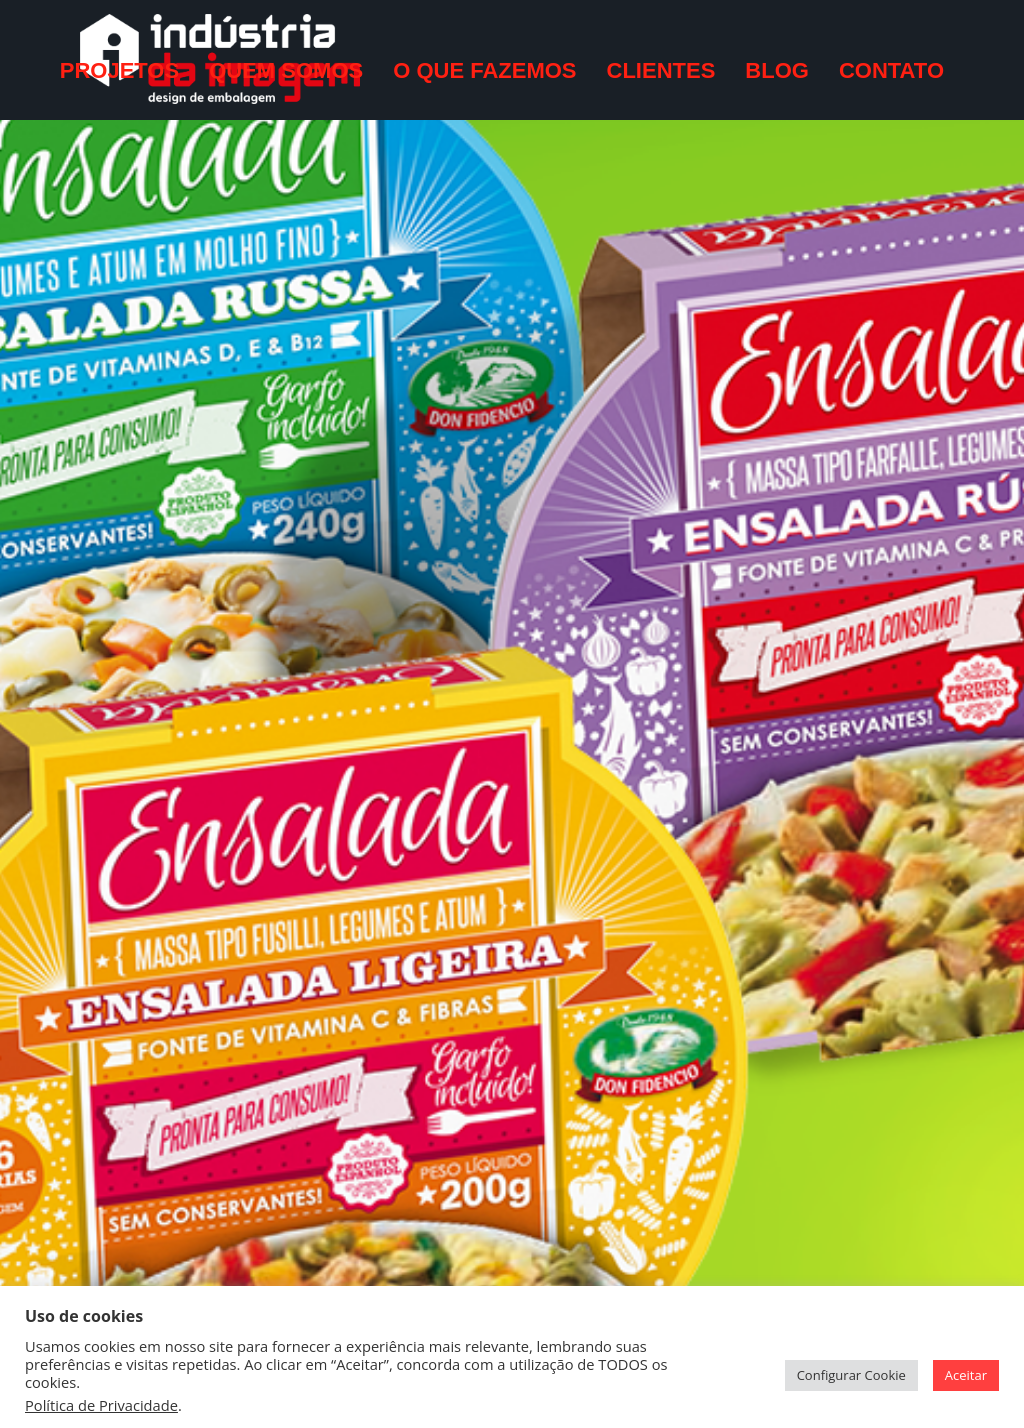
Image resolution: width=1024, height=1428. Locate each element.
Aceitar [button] (966, 1375)
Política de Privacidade (101, 1405)
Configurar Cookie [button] (851, 1375)
